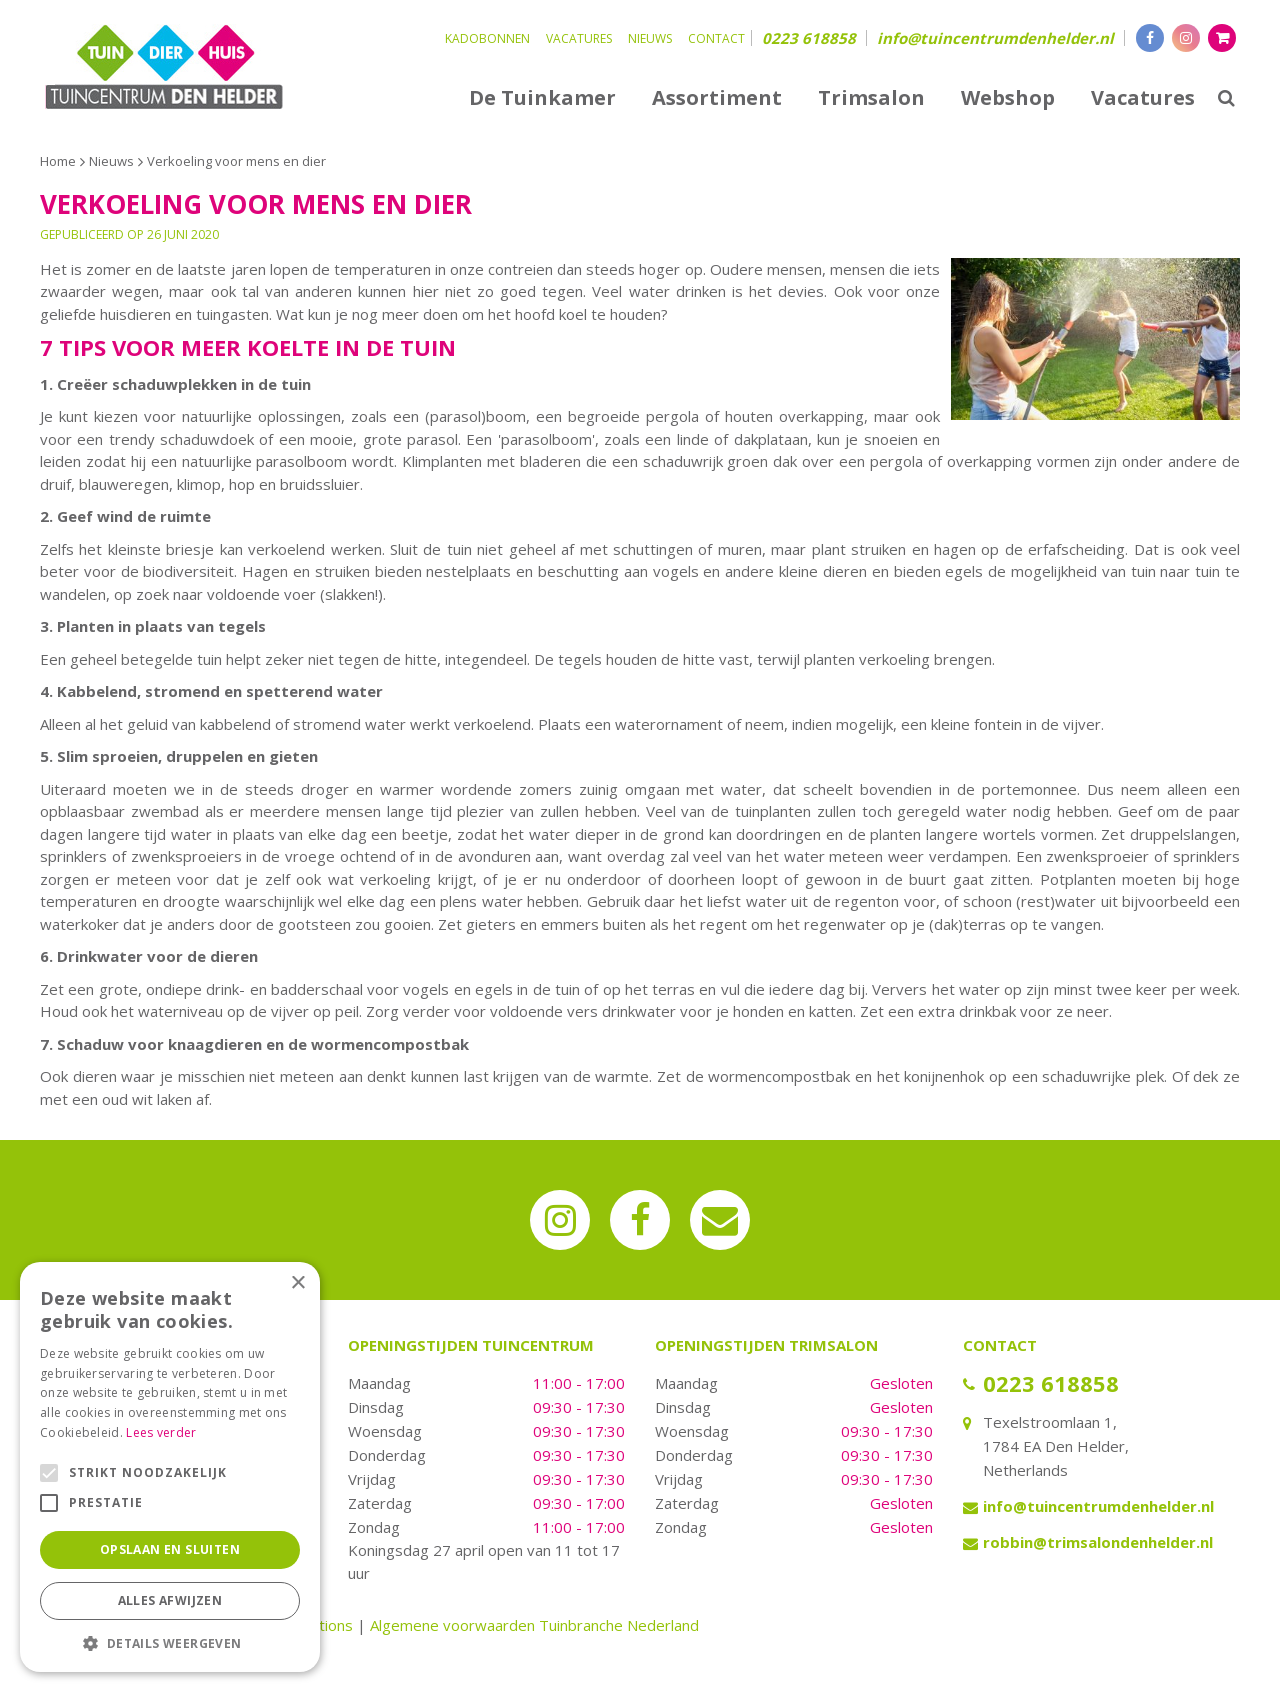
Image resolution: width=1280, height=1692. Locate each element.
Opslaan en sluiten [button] (170, 1549)
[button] (170, 1642)
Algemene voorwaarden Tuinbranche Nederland (534, 1625)
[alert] (170, 1467)
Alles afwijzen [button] (170, 1600)
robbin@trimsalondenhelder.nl (1098, 1542)
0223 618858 (809, 38)
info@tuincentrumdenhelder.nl (995, 38)
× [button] (297, 1283)
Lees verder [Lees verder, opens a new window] (161, 1432)
